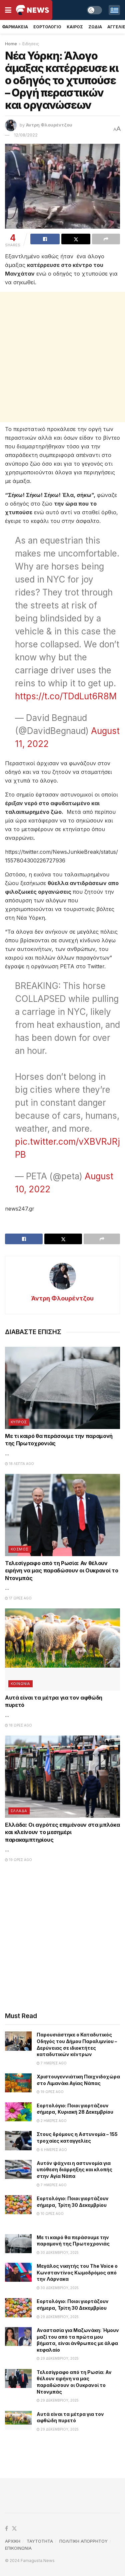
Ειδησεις (30, 43)
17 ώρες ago (18, 1598)
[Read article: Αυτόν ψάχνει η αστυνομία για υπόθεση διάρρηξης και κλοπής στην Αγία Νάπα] (18, 2169)
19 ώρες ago (18, 1860)
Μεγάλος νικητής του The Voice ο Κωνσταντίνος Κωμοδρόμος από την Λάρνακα (77, 2272)
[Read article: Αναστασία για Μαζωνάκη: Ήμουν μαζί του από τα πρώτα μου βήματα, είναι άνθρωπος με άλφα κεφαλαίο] (18, 2336)
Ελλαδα (19, 1810)
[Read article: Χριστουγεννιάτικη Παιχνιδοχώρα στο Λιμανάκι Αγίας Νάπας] (18, 2082)
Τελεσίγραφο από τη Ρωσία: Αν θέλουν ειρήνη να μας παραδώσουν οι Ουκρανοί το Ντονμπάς (61, 1570)
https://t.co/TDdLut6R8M (66, 696)
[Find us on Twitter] (14, 2528)
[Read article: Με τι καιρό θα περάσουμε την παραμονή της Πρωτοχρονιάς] (62, 1388)
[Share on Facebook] (45, 239)
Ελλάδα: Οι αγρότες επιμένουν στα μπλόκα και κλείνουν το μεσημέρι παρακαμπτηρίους (62, 1832)
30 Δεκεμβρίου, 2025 (58, 2252)
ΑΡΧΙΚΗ (12, 2541)
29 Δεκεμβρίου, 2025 (58, 2317)
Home (11, 43)
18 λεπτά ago (19, 1464)
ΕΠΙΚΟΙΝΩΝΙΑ (18, 2548)
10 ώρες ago (50, 2214)
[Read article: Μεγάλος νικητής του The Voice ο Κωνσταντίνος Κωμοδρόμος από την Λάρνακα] (18, 2272)
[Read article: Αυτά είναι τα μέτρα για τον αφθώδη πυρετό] (62, 1649)
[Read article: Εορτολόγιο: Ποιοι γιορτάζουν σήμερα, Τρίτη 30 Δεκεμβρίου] (18, 2204)
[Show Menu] (8, 10)
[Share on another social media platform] (106, 239)
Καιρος (75, 26)
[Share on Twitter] (76, 239)
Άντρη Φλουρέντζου (49, 124)
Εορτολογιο (47, 26)
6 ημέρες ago (52, 2150)
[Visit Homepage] (32, 10)
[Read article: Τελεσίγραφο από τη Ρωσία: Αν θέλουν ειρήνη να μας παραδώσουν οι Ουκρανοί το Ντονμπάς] (62, 1515)
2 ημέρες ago (52, 2121)
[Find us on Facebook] (6, 2528)
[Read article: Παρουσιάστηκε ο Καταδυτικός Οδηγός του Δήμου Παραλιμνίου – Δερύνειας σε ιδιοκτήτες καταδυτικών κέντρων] (18, 2040)
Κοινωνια (20, 1683)
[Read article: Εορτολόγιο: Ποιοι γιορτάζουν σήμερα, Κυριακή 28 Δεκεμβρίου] (18, 2111)
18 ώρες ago (18, 1725)
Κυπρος (19, 1422)
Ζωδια (95, 26)
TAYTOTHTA (40, 2541)
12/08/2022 (26, 134)
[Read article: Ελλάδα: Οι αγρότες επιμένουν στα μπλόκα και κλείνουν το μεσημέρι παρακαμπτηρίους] (62, 1777)
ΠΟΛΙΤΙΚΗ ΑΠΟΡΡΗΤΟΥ (83, 2541)
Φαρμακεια (15, 26)
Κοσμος (20, 1549)
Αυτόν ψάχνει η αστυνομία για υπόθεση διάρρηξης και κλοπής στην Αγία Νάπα (74, 2169)
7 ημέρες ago (52, 2063)
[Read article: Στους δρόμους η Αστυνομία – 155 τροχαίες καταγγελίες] (18, 2140)
